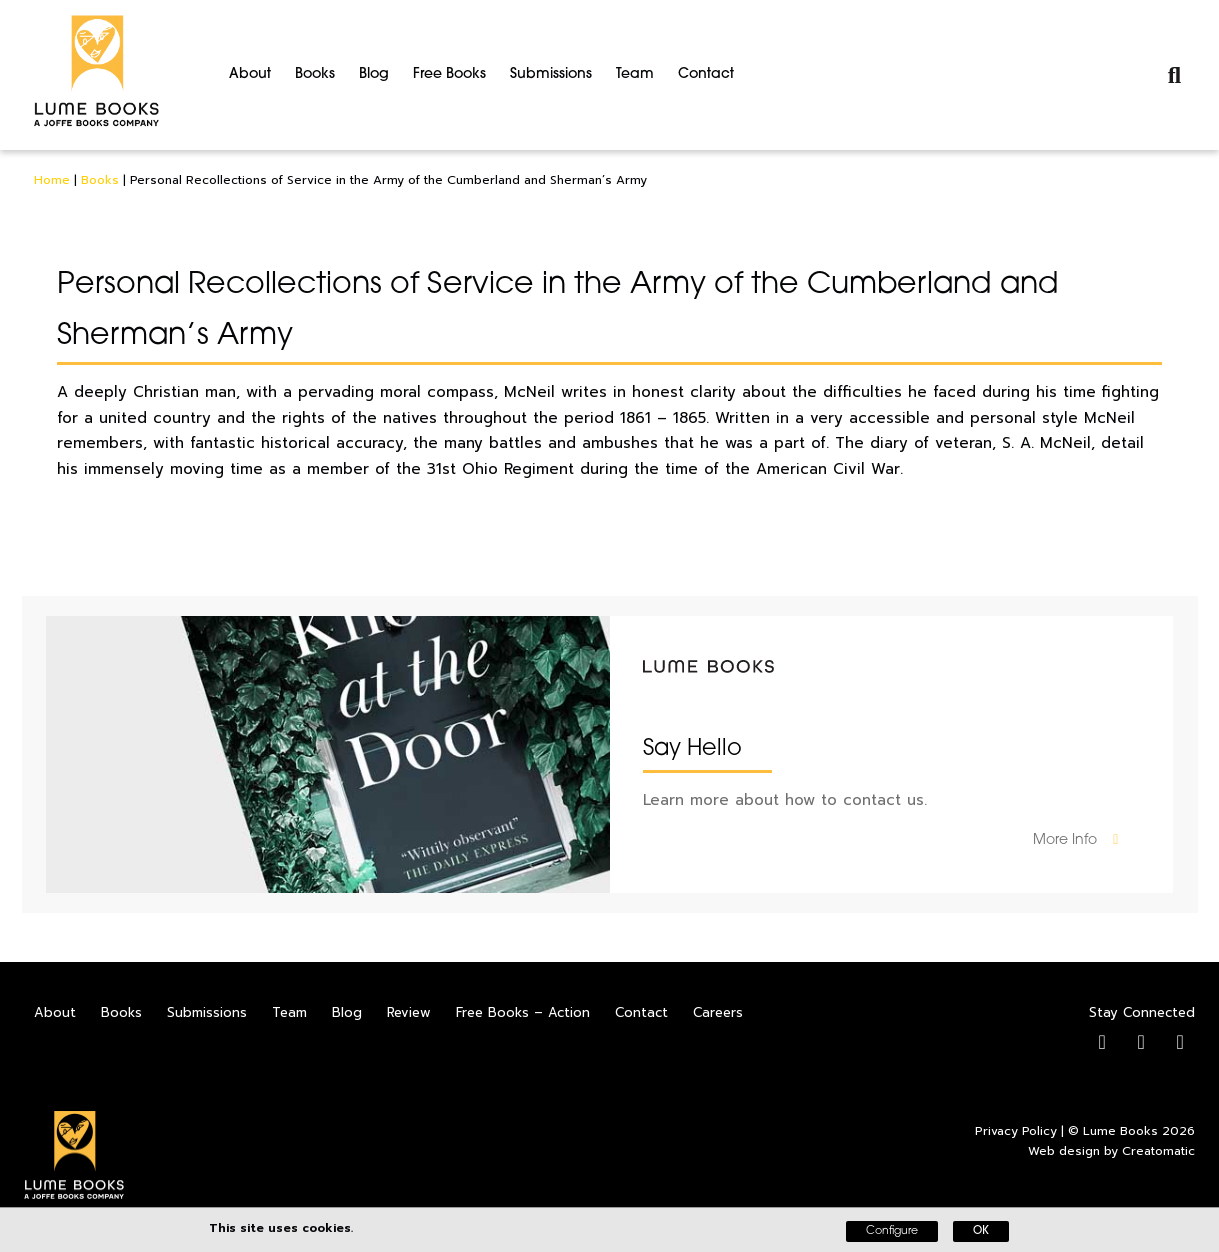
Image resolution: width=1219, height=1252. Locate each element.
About (250, 74)
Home (52, 180)
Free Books (449, 74)
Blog (374, 74)
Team (635, 74)
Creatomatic (1158, 1151)
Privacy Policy (1016, 1131)
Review (409, 1012)
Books (315, 74)
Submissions (551, 74)
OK (981, 1231)
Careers (718, 1012)
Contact (706, 74)
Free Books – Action (523, 1012)
